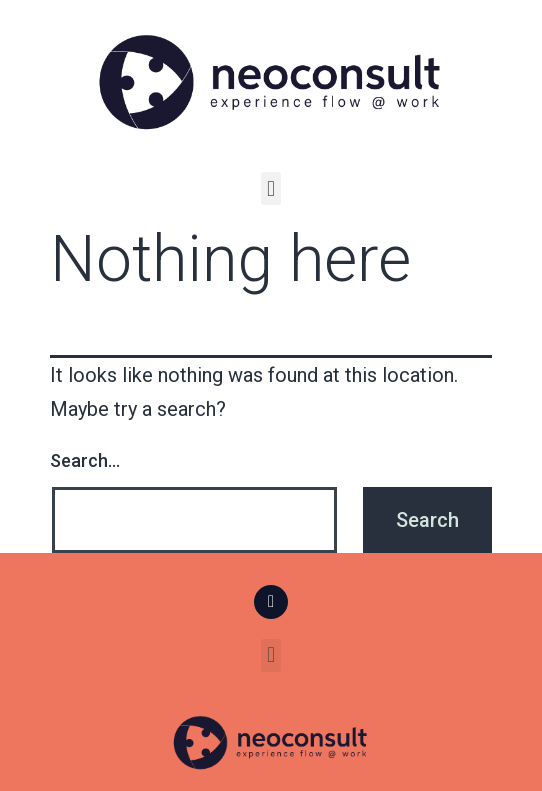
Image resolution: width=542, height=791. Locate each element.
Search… (85, 460)
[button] (270, 188)
